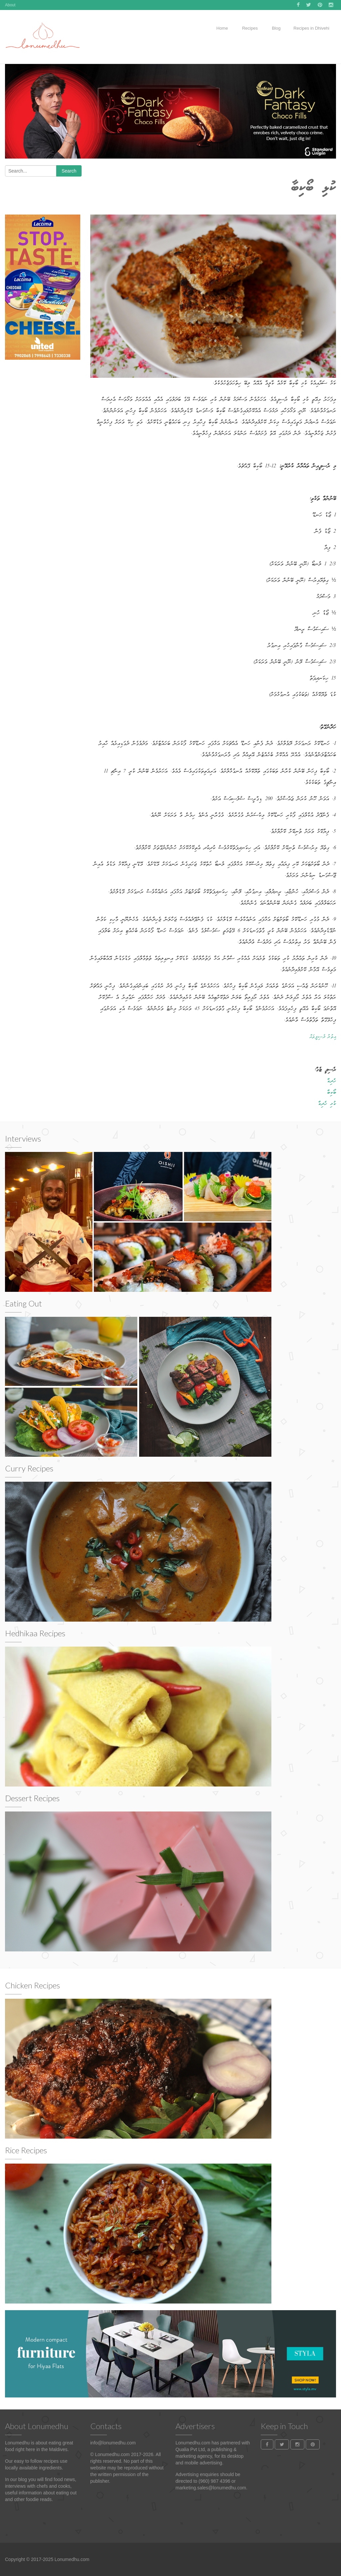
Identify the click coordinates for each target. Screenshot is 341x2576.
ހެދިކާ (331, 1081)
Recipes (249, 28)
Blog (276, 28)
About (10, 5)
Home (222, 28)
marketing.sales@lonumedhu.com (210, 2487)
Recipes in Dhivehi (311, 28)
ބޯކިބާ (331, 1093)
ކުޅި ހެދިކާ (327, 1104)
